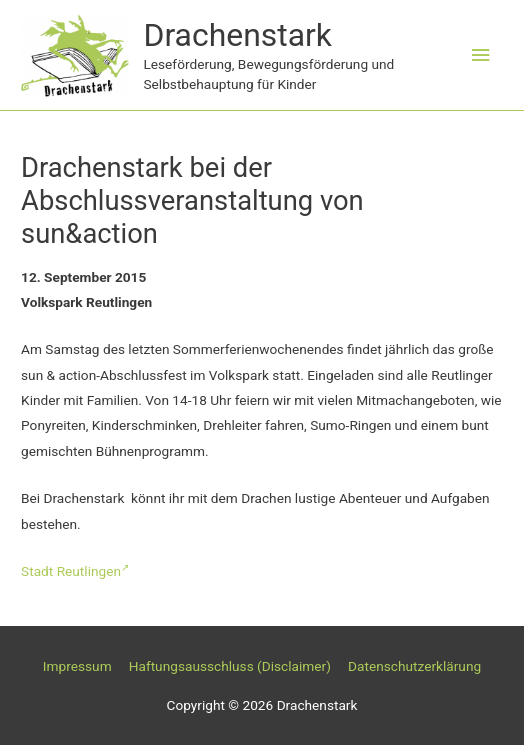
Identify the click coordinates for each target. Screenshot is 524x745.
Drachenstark (237, 35)
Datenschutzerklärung (414, 666)
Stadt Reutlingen (75, 571)
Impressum (77, 666)
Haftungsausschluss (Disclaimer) (230, 666)
